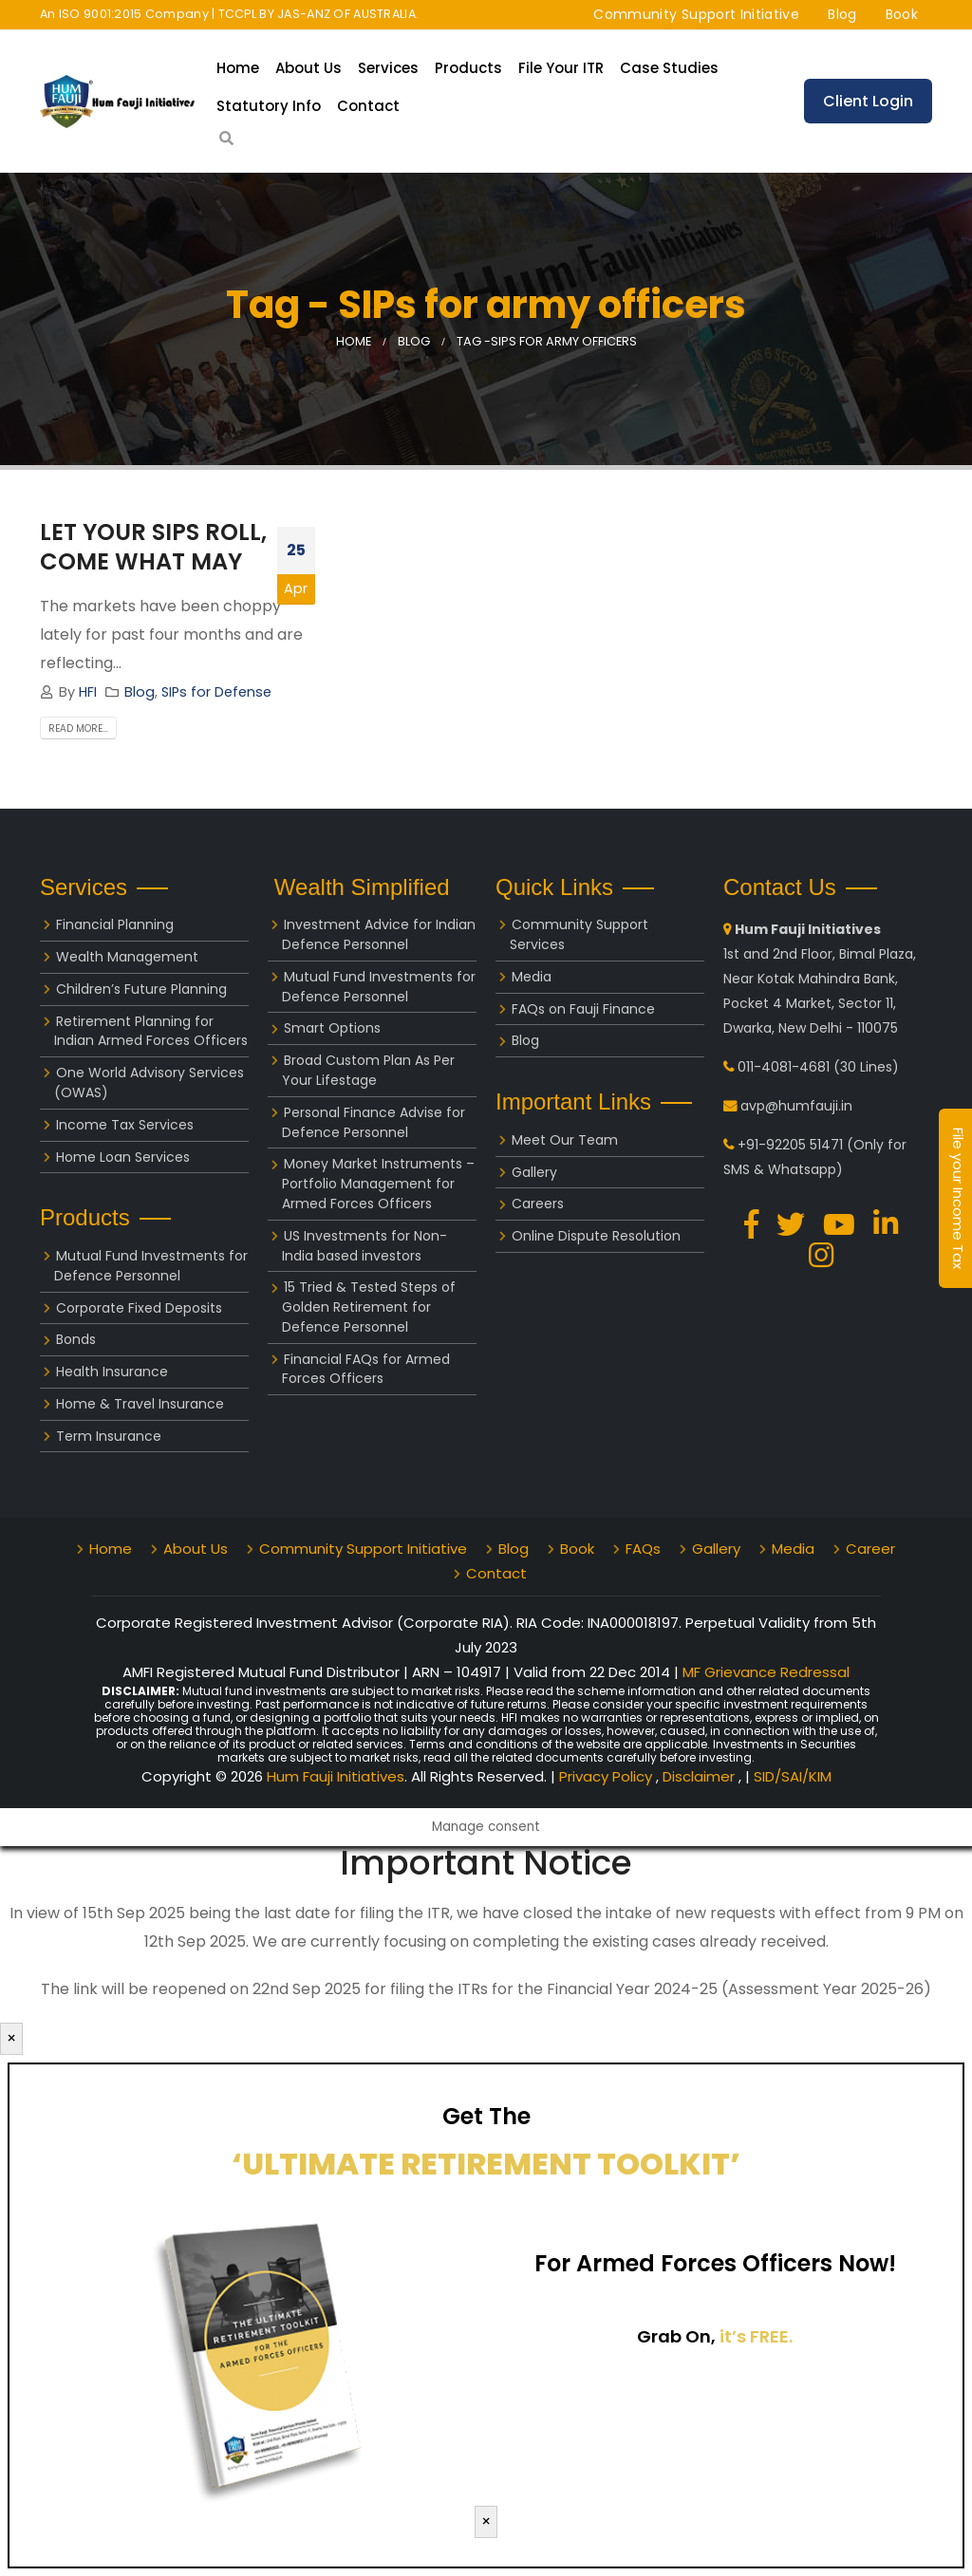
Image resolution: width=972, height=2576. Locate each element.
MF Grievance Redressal (766, 1672)
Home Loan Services (123, 1157)
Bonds (76, 1339)
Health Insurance (112, 1371)
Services (388, 68)
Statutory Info (268, 106)
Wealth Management (127, 956)
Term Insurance (108, 1436)
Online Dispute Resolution (596, 1235)
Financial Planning (115, 924)
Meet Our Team (565, 1139)
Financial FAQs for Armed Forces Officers (366, 1369)
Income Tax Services (125, 1124)
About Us (308, 68)
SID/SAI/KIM (793, 1776)
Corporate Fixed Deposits (139, 1307)
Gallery (534, 1172)
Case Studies (669, 68)
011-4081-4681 (784, 1066)
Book (902, 14)
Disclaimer (700, 1776)
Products (468, 68)
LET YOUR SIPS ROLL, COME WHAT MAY (153, 546)
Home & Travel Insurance (140, 1403)
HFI (88, 691)
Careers (538, 1203)
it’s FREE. (756, 2336)
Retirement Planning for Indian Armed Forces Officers (151, 1031)
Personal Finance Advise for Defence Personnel (373, 1122)
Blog (842, 14)
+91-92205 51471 (790, 1144)
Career (870, 1549)
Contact (368, 106)
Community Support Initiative (696, 14)
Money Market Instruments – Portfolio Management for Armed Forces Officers (378, 1183)
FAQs (643, 1549)
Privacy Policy (607, 1776)
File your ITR (561, 68)
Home (237, 68)
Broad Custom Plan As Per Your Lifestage (368, 1070)
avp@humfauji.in (796, 1105)
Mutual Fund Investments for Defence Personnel (151, 1265)
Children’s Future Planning (141, 989)
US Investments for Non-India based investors (364, 1245)
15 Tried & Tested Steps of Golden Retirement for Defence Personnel (369, 1307)
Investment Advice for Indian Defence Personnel (379, 934)
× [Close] (11, 2038)
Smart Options (332, 1027)
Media (531, 976)
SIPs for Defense (216, 691)
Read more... (78, 728)
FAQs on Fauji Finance (583, 1008)
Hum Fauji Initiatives (335, 1776)
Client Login (868, 101)
